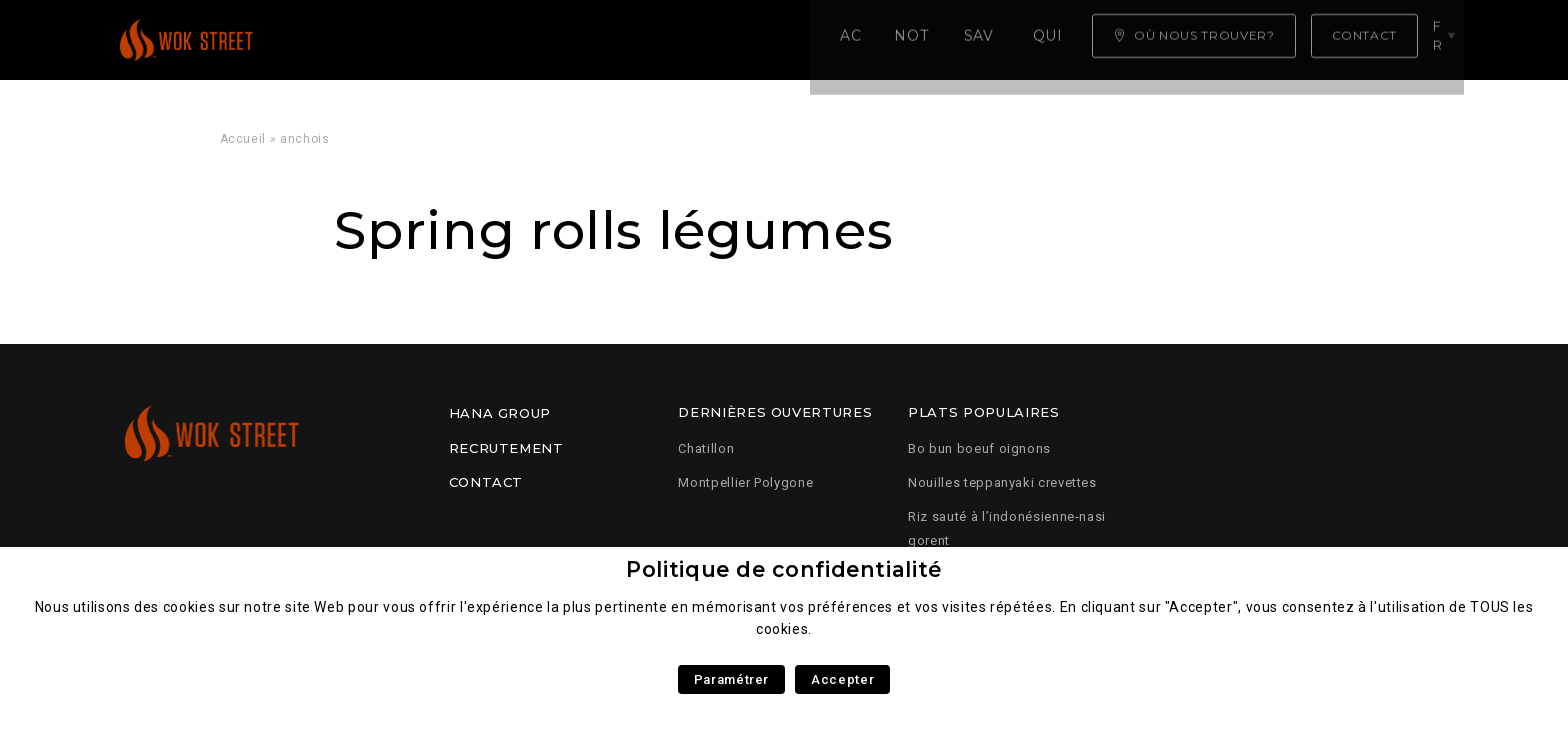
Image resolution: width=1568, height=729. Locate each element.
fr (1443, 39)
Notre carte (464, 40)
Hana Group (500, 413)
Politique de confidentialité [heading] (784, 569)
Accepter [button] (842, 679)
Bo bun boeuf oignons (979, 448)
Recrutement (506, 448)
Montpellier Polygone (745, 482)
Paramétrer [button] (731, 679)
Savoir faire (608, 40)
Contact (486, 482)
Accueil (343, 40)
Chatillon (706, 448)
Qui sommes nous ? (779, 40)
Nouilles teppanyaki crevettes (1002, 482)
